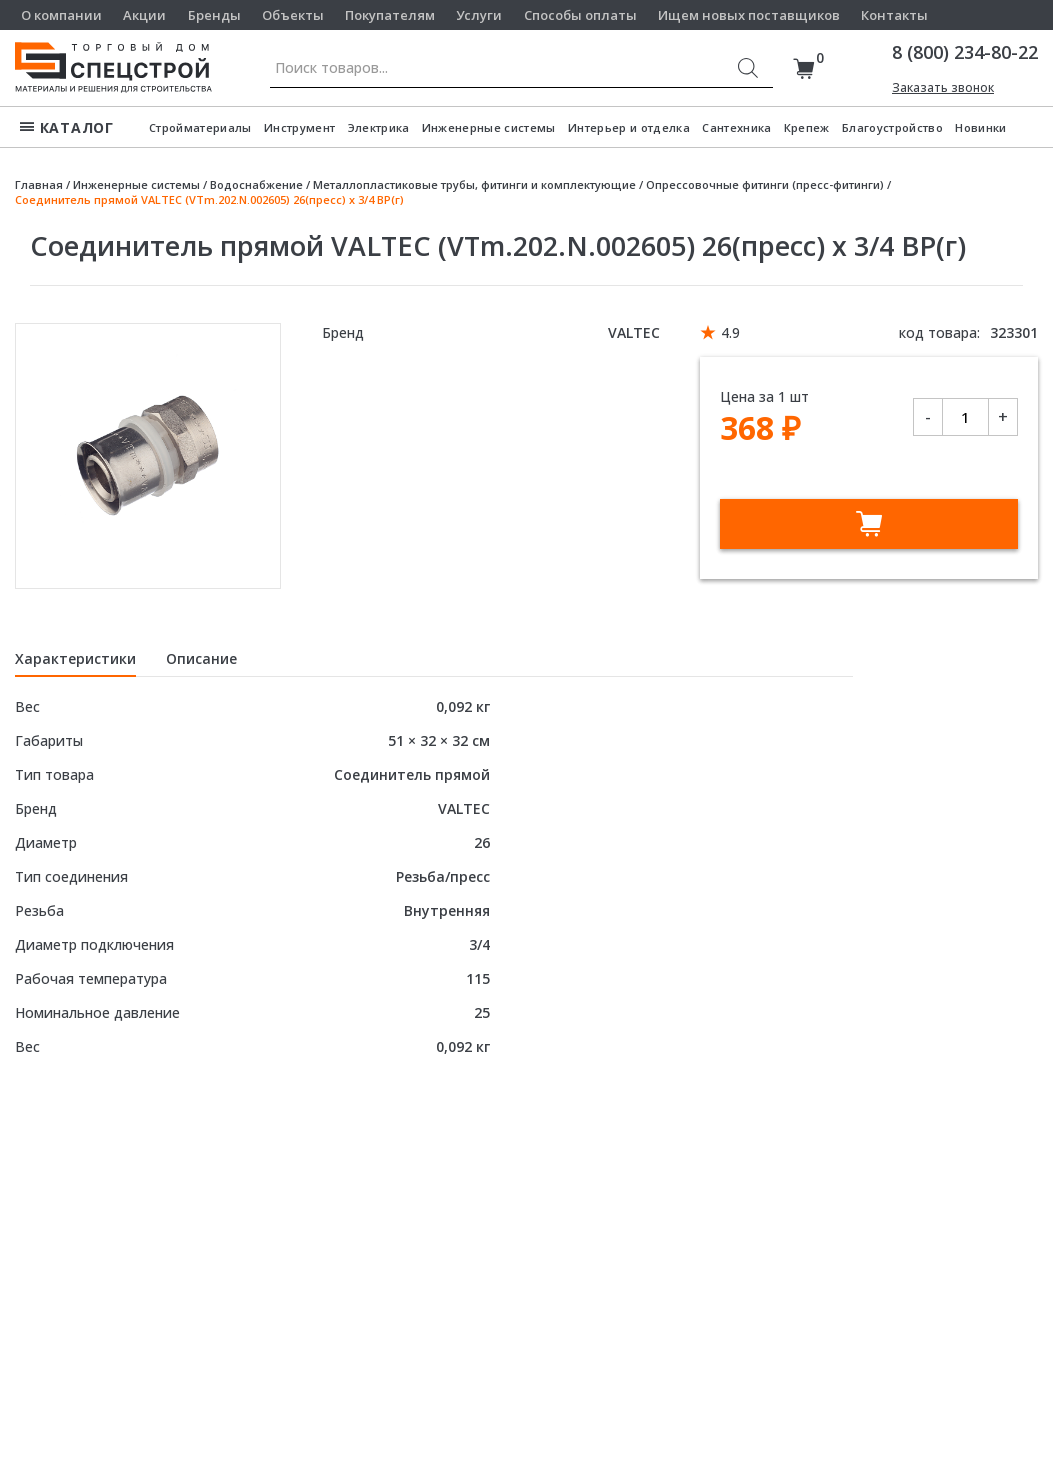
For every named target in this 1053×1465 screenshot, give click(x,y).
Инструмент (299, 127)
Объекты (293, 15)
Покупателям (390, 15)
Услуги (479, 15)
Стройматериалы (200, 127)
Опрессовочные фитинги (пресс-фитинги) (765, 184)
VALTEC (634, 332)
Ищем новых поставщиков (749, 15)
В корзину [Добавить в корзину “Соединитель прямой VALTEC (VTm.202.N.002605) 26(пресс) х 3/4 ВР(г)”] (869, 524)
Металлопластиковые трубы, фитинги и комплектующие (474, 184)
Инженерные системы (489, 127)
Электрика (379, 127)
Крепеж (807, 127)
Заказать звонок (943, 87)
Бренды (214, 15)
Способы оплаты (580, 15)
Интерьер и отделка (629, 127)
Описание (201, 658)
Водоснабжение (256, 184)
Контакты (894, 15)
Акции (144, 15)
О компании (61, 15)
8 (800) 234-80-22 (965, 52)
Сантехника (736, 127)
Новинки (980, 127)
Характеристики (75, 658)
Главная (39, 184)
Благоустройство (892, 127)
